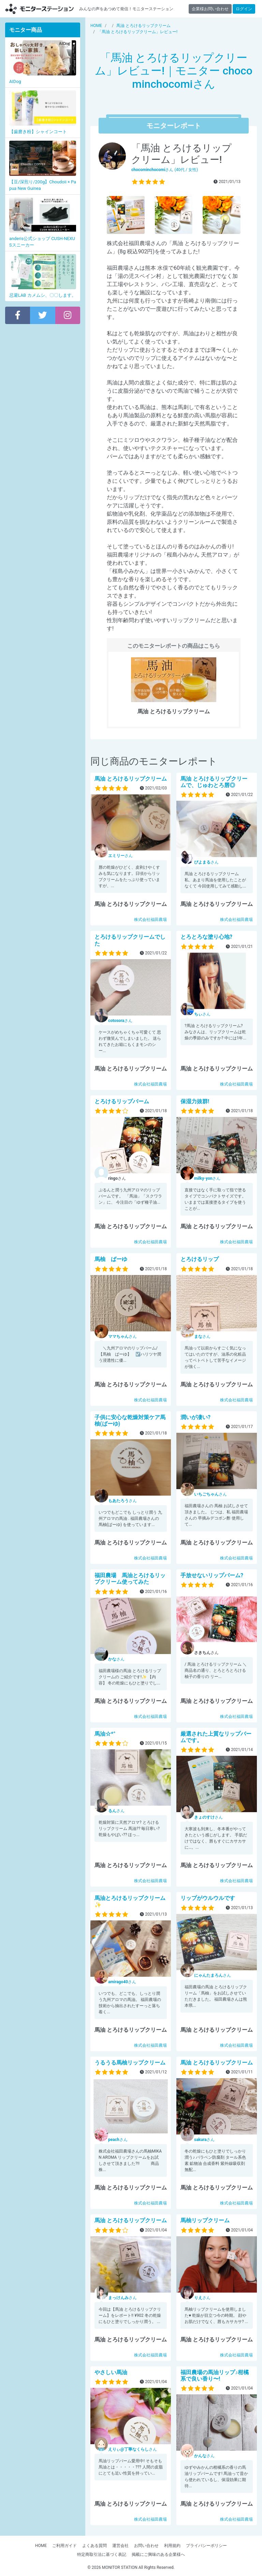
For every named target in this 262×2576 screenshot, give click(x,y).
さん (120, 855)
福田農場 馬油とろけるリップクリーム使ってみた (129, 1578)
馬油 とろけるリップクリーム (130, 778)
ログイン (244, 8)
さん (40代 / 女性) (164, 169)
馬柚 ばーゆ (110, 1259)
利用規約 (172, 2545)
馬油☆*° (105, 1734)
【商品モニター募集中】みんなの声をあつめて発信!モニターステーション (39, 9)
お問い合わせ (146, 2545)
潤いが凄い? (195, 1417)
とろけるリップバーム (121, 1101)
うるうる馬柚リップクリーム (129, 2062)
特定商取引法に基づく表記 (101, 2554)
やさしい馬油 (110, 2372)
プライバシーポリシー (206, 2545)
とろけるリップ (199, 1259)
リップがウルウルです (207, 1898)
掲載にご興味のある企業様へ (158, 2554)
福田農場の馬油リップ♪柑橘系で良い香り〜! (214, 2375)
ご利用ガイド (64, 2545)
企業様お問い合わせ (210, 8)
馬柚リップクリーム (205, 2220)
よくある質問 (94, 2545)
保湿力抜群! (194, 1101)
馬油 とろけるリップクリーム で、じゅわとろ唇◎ (213, 781)
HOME (41, 2545)
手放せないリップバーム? (211, 1575)
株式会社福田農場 (150, 919)
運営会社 (120, 2545)
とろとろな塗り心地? (206, 937)
